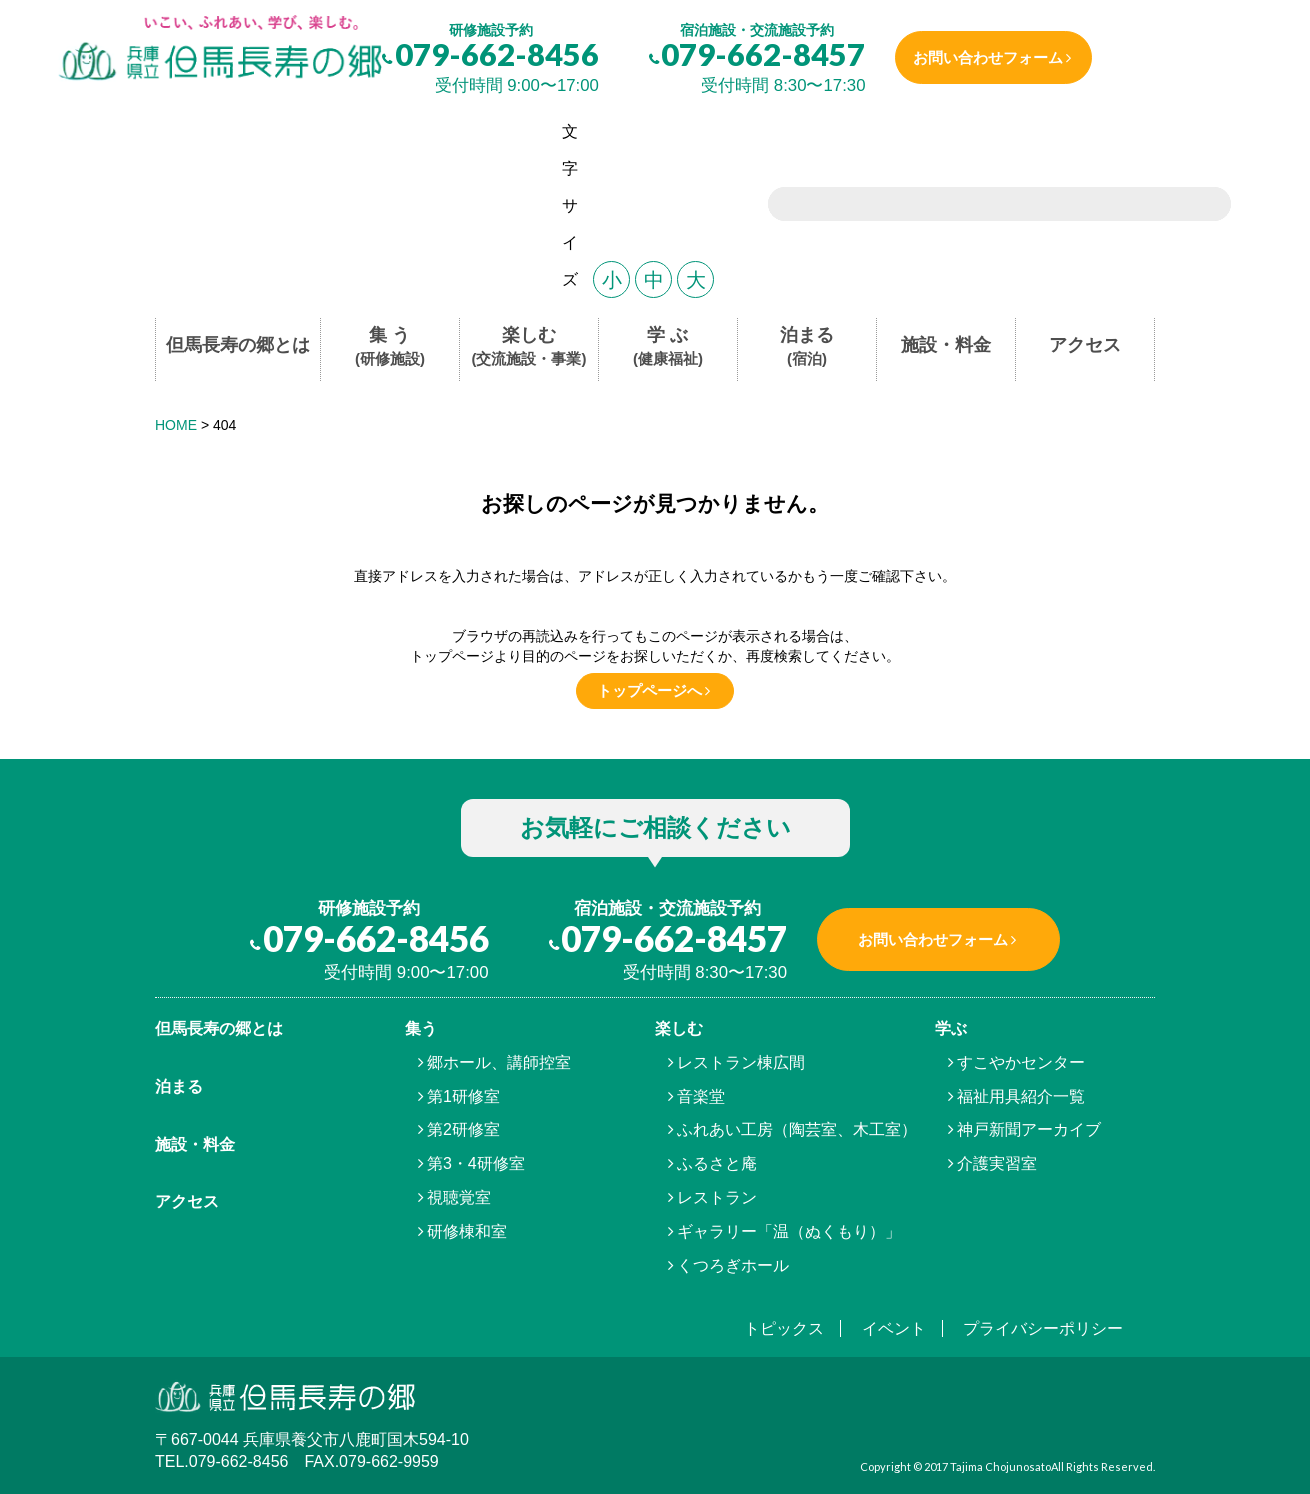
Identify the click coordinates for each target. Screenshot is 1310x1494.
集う (421, 1028)
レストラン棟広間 (741, 1062)
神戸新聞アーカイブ (1029, 1129)
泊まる (807, 347)
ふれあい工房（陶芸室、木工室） (797, 1129)
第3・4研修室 (476, 1163)
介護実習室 (997, 1163)
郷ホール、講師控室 (499, 1062)
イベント (894, 1328)
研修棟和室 (467, 1231)
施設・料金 (946, 345)
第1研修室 (463, 1096)
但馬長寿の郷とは (238, 345)
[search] (974, 206)
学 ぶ (668, 347)
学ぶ (951, 1028)
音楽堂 (701, 1096)
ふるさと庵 (717, 1163)
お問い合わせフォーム (991, 57)
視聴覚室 (459, 1197)
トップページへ (649, 690)
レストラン (717, 1197)
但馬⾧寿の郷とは (219, 1028)
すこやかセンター (1021, 1062)
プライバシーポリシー (1043, 1328)
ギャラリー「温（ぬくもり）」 (789, 1231)
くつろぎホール (733, 1265)
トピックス (784, 1328)
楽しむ (529, 347)
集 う (390, 347)
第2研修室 (463, 1129)
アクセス (1085, 345)
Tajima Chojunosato (1000, 1466)
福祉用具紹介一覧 (1021, 1096)
